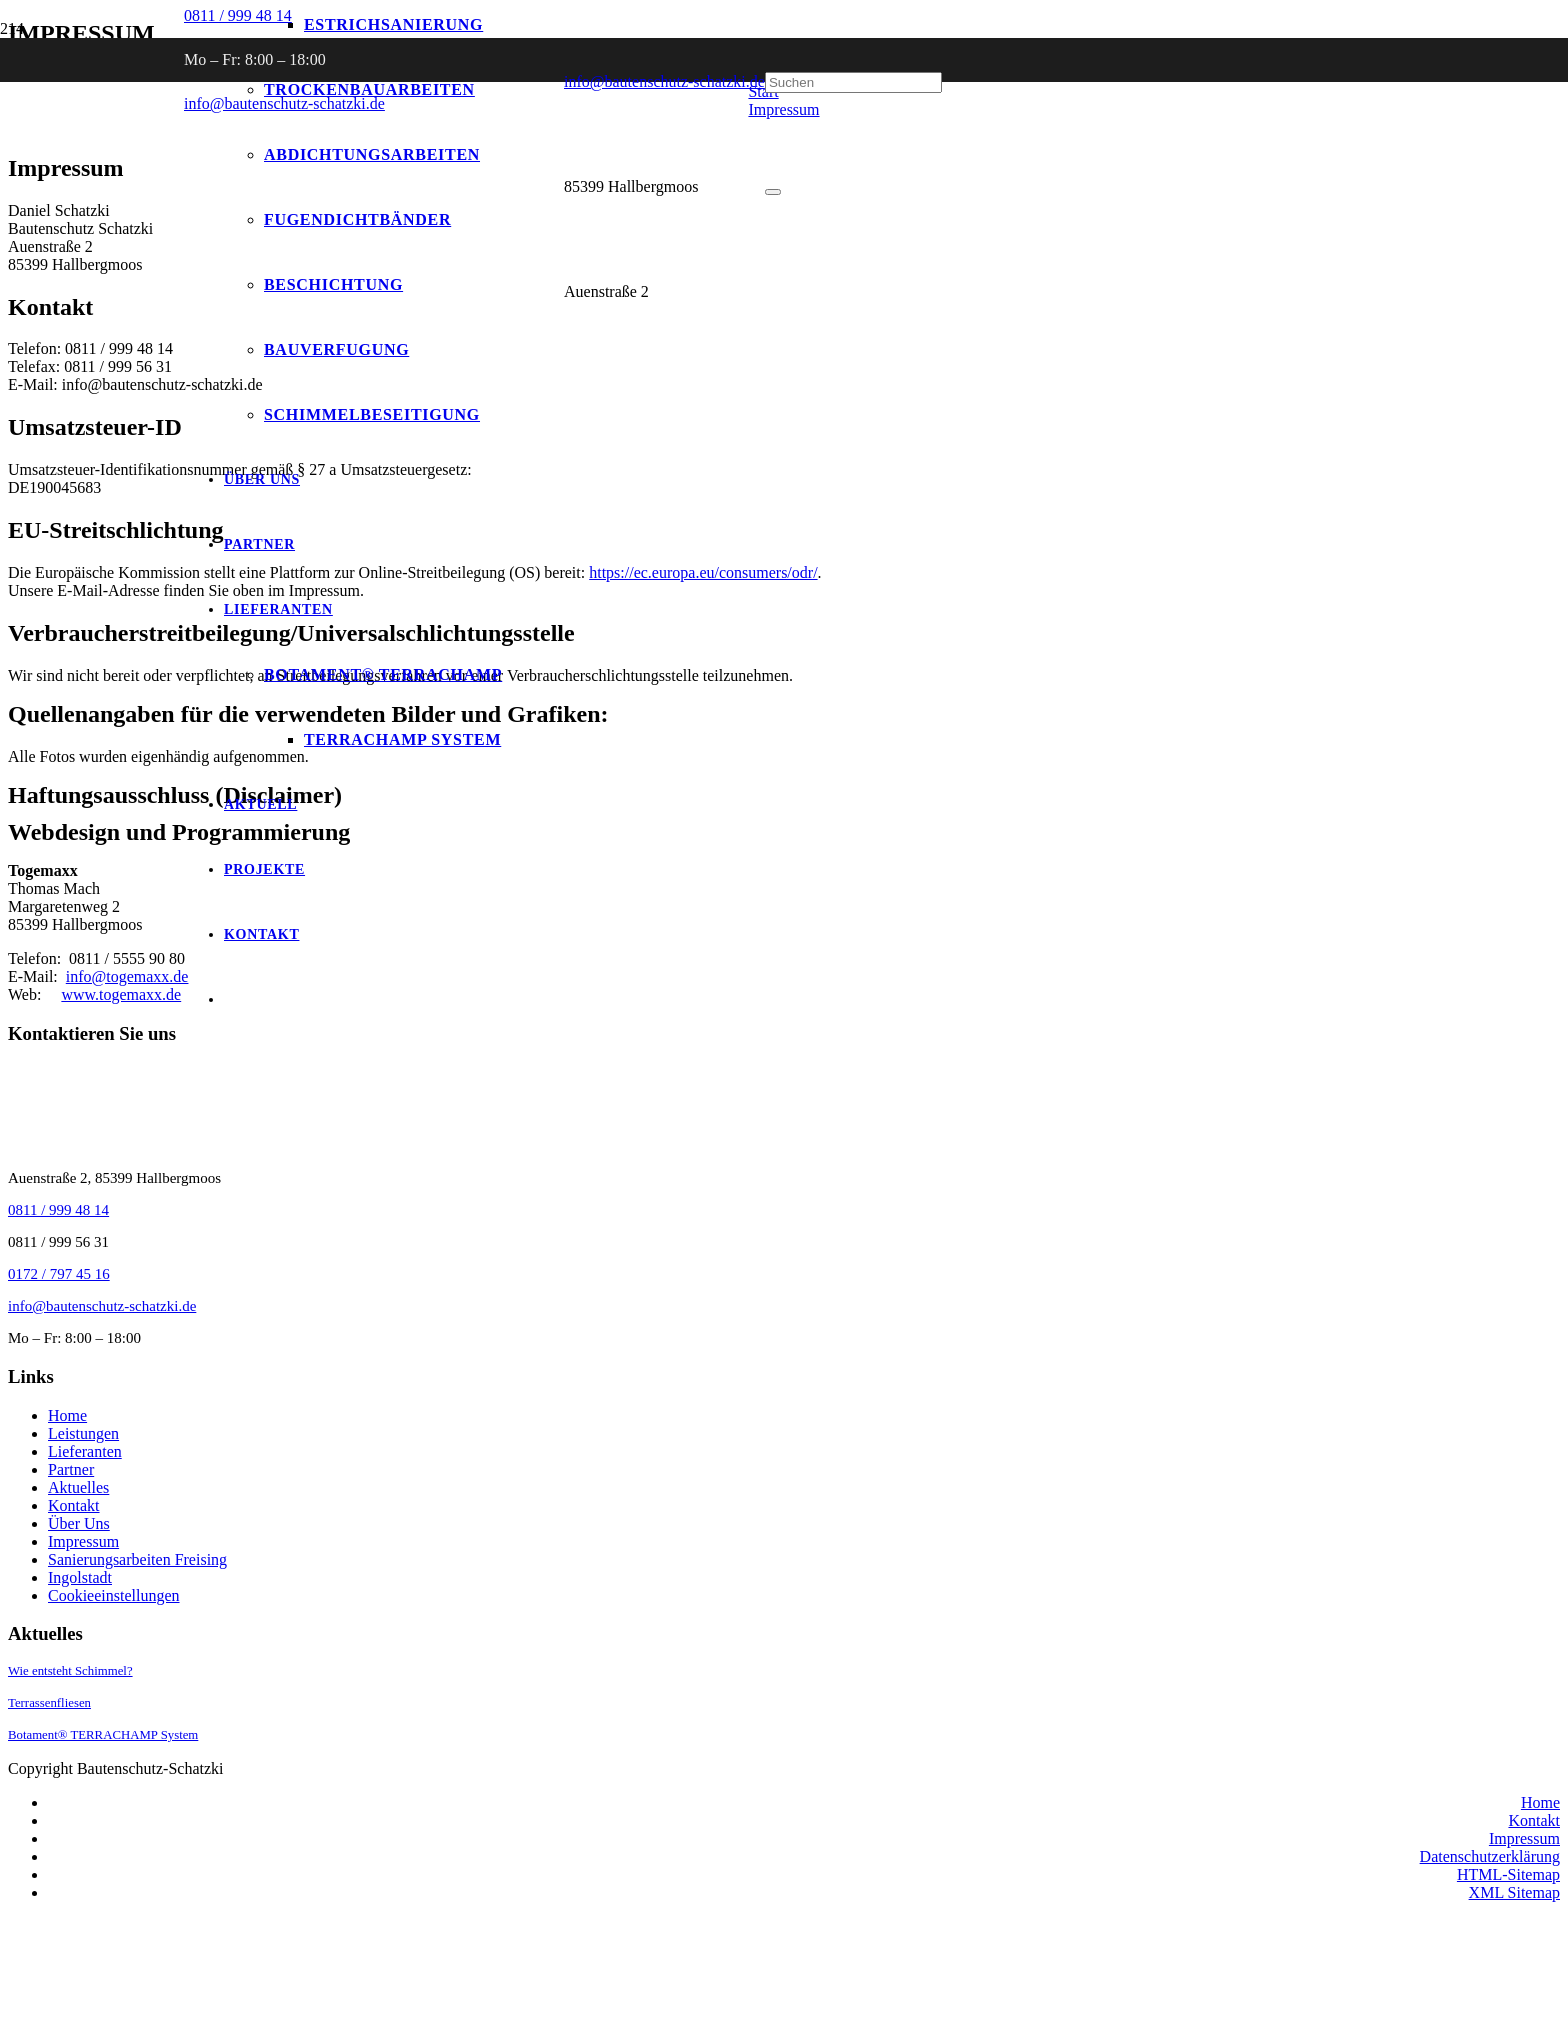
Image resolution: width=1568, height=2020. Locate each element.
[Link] (198, 2002)
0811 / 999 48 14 (58, 1210)
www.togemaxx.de (121, 994)
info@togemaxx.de (127, 976)
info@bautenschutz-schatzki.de (664, 81)
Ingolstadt (80, 1577)
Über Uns (79, 1523)
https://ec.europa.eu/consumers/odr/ (703, 572)
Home (67, 1415)
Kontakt (74, 1505)
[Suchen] (853, 82)
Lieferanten (85, 1451)
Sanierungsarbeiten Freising (137, 1559)
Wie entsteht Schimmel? (70, 1671)
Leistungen (83, 1433)
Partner (71, 1469)
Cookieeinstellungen (114, 1595)
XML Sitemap (1514, 1892)
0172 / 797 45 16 (59, 1274)
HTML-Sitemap (1508, 1874)
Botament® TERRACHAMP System (103, 1735)
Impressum (83, 1541)
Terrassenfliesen (49, 1703)
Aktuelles (78, 1487)
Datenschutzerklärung (1490, 1856)
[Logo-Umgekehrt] (150, 317)
